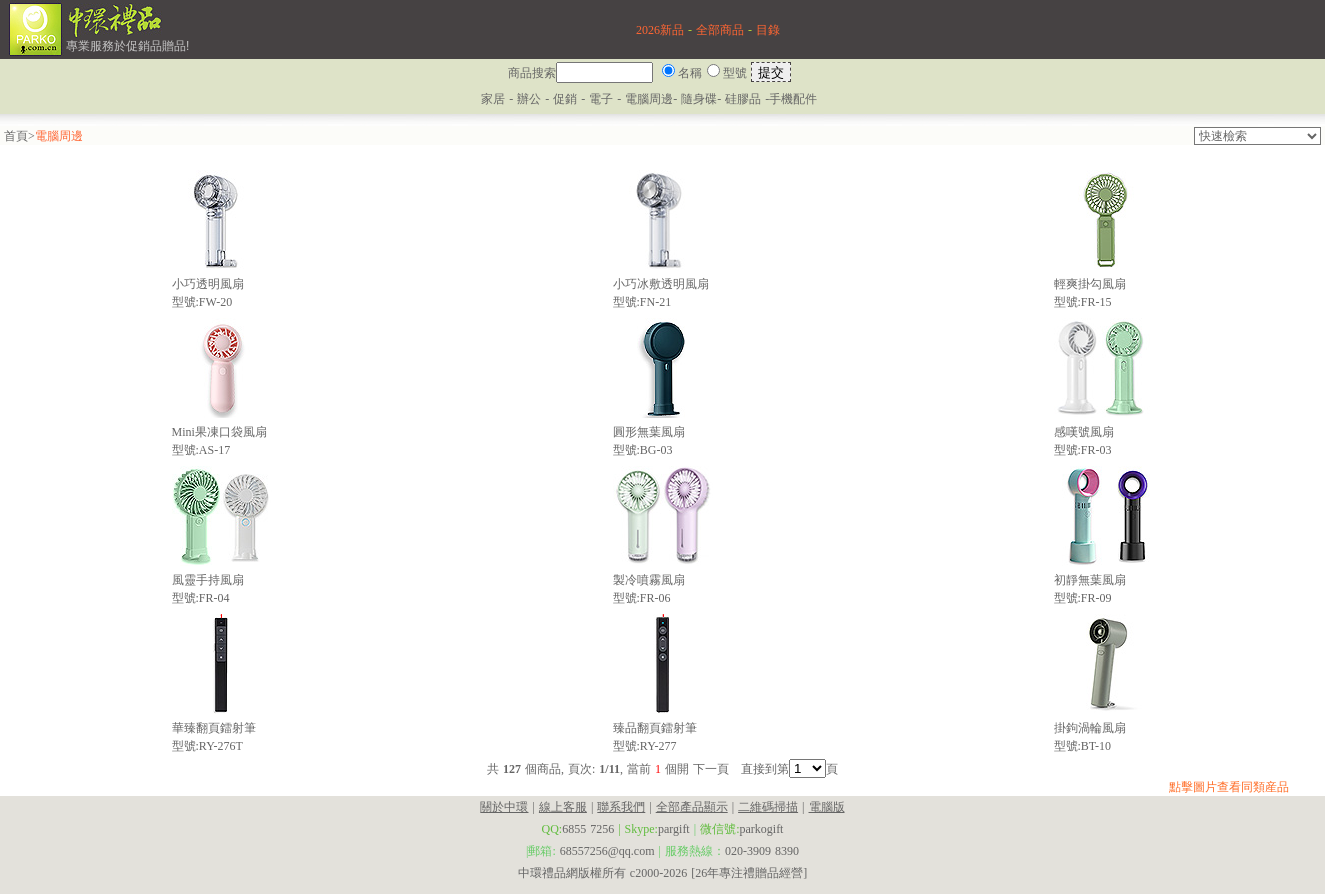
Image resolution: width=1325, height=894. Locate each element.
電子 (601, 99)
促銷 (567, 99)
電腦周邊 (649, 99)
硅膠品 (743, 99)
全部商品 (720, 30)
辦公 (529, 99)
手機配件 (793, 99)
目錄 (768, 30)
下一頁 (711, 769)
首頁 (16, 136)
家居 (493, 99)
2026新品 (660, 30)
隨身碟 (699, 99)
